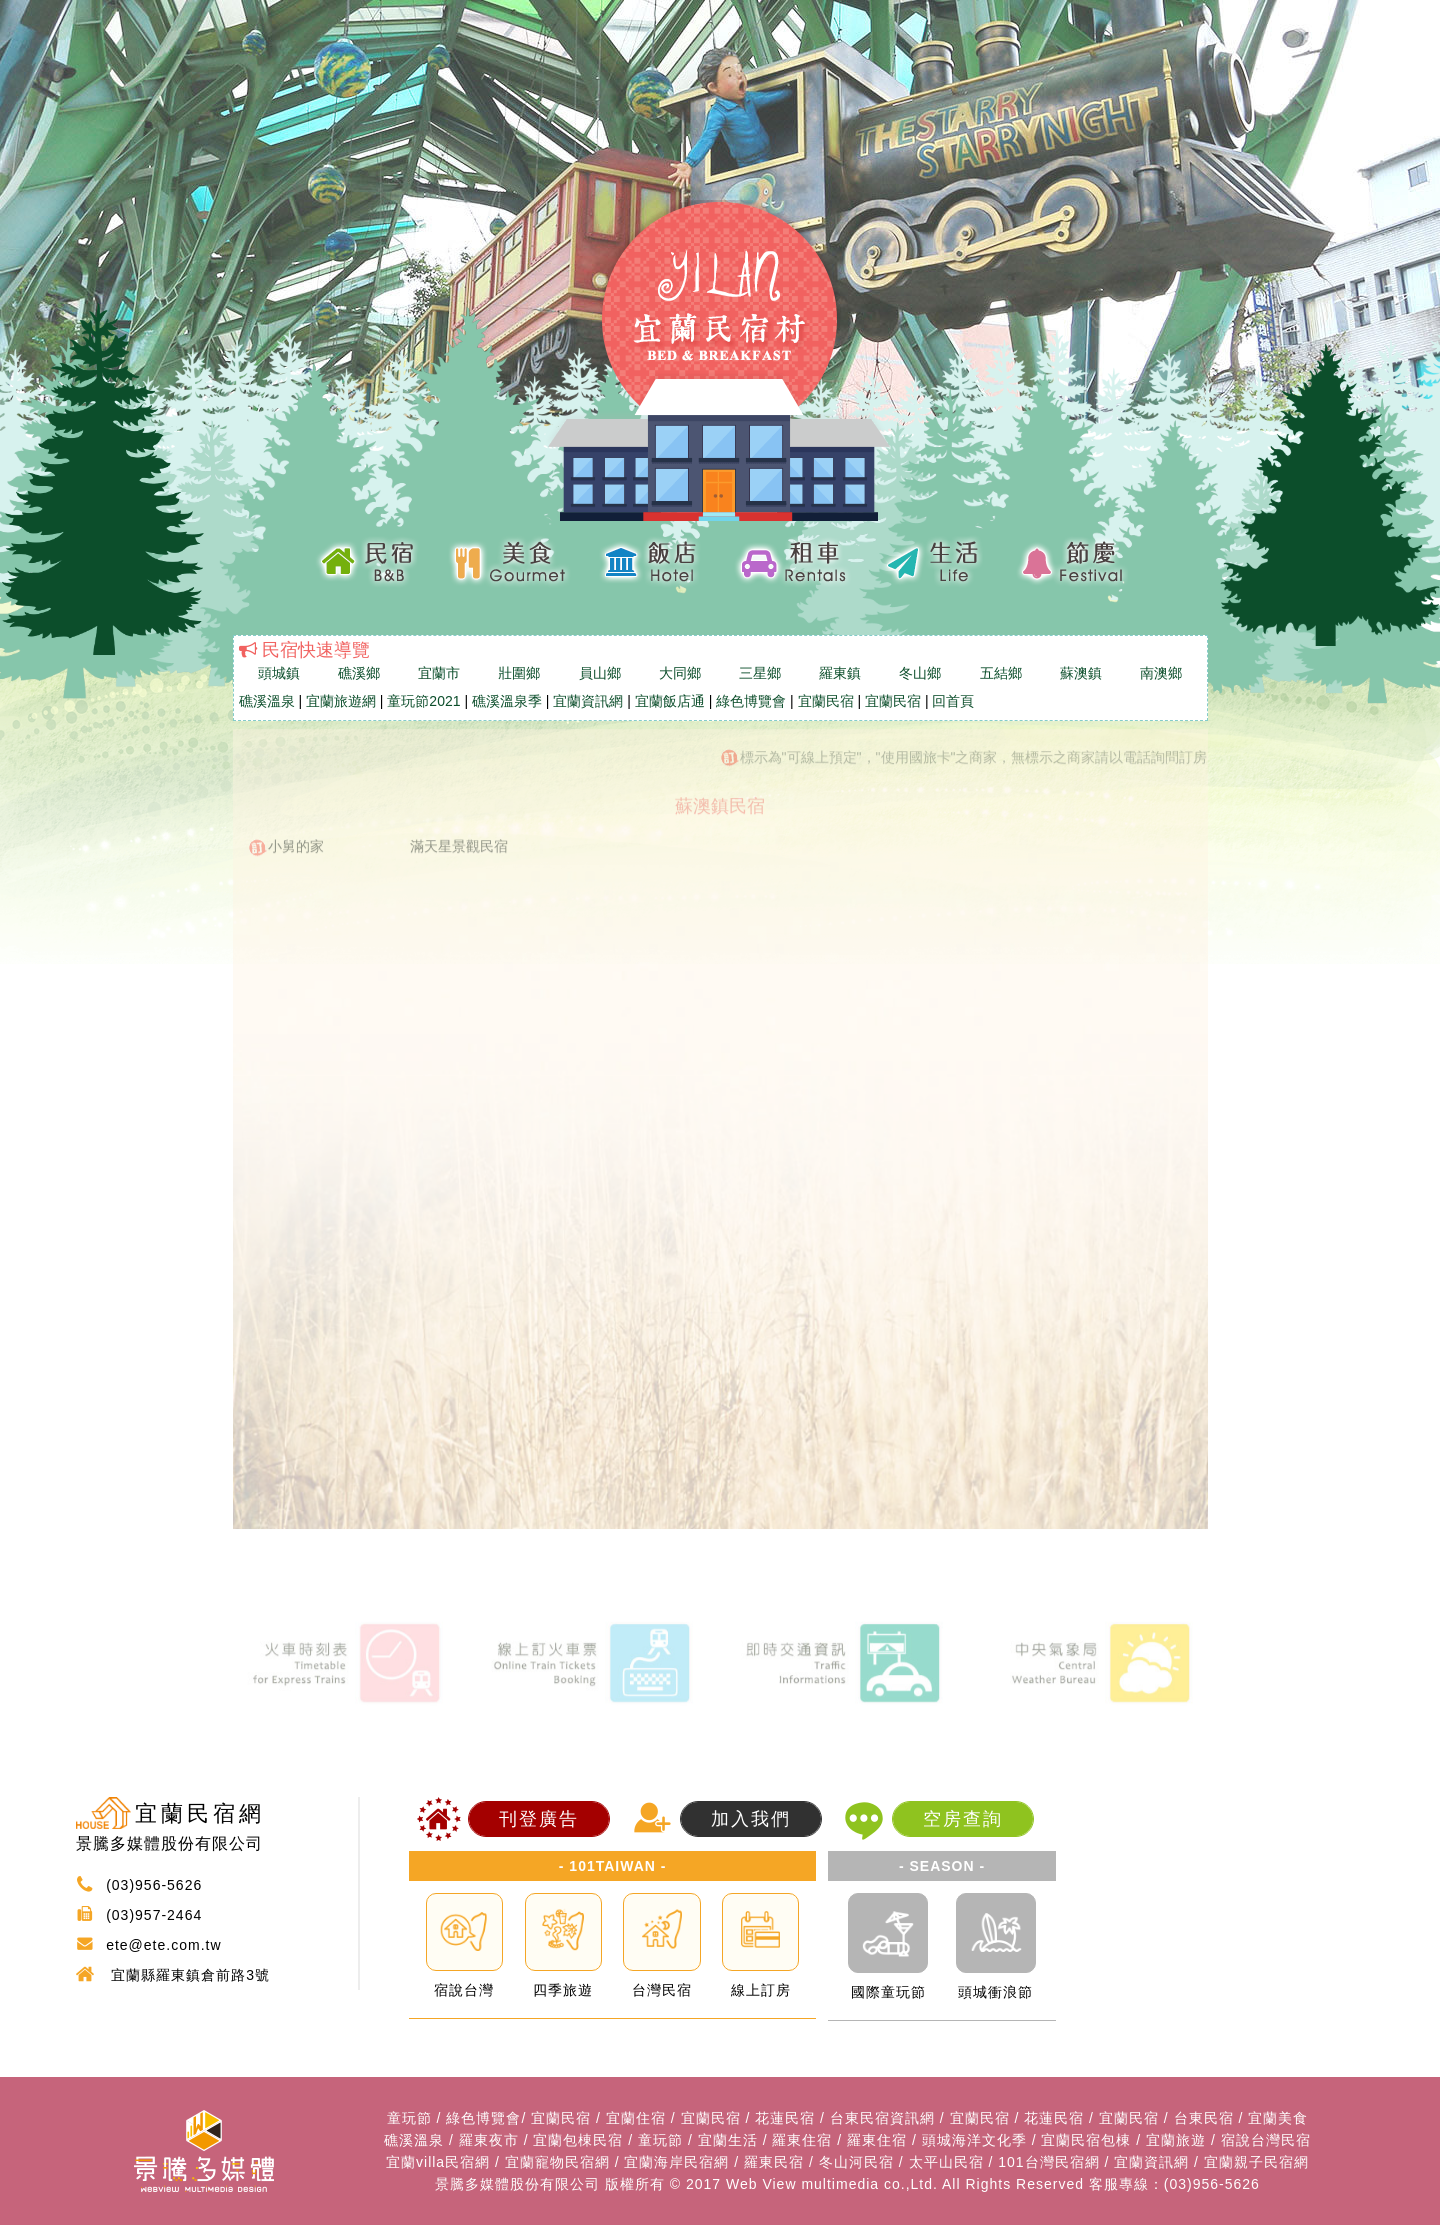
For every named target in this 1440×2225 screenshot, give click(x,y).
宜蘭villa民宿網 (438, 2162)
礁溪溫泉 (267, 701)
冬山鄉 (920, 673)
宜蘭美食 (1278, 2118)
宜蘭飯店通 (670, 701)
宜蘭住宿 (636, 2118)
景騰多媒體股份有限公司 (517, 2184)
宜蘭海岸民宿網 (676, 2162)
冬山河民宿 (856, 2162)
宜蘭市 (439, 673)
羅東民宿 (774, 2162)
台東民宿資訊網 (882, 2118)
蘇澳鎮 (1081, 673)
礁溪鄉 (359, 673)
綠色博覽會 (751, 701)
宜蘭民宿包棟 (1086, 2140)
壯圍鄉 (519, 673)
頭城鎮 (279, 673)
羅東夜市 (489, 2140)
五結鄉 (1001, 673)
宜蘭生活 (728, 2140)
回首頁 (953, 701)
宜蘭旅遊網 (341, 701)
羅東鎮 (840, 673)
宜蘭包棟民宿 (578, 2140)
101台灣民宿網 (1048, 2162)
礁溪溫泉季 (507, 701)
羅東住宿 (802, 2140)
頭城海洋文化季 (974, 2140)
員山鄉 (600, 673)
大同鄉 (680, 673)
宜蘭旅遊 (1176, 2140)
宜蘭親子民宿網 (1256, 2162)
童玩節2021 (423, 701)
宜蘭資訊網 (588, 701)
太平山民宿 (946, 2162)
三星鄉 (760, 673)
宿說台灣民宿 (1266, 2140)
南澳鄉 (1161, 673)
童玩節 (409, 2118)
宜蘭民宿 (826, 701)
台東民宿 (1204, 2118)
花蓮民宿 (785, 2118)
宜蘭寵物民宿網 (557, 2162)
